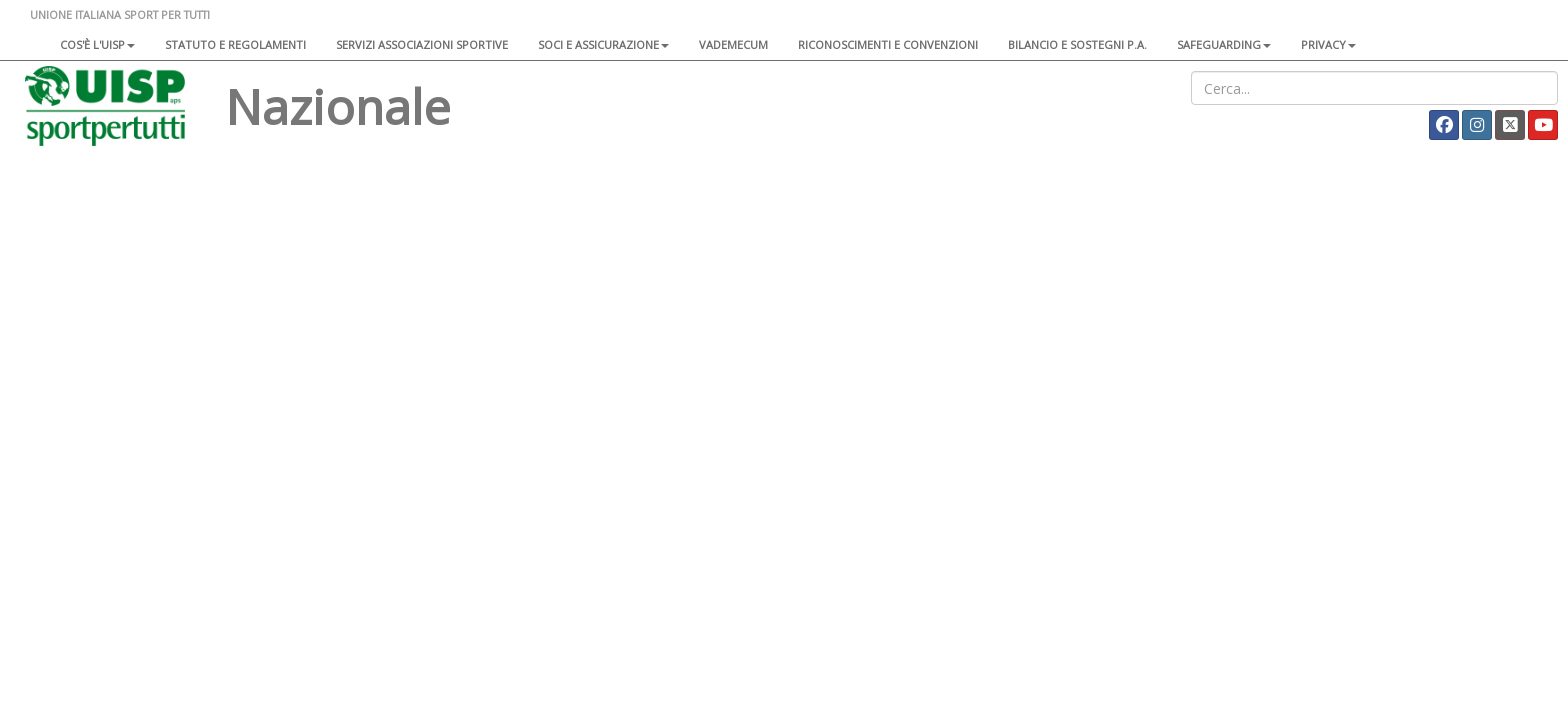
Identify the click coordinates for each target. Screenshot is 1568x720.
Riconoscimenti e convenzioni (888, 44)
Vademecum (733, 44)
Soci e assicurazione (603, 44)
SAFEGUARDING (1224, 44)
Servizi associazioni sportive (422, 44)
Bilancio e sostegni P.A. (1077, 44)
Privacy (1328, 44)
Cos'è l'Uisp (97, 44)
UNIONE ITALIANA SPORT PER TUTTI (120, 14)
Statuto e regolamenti (235, 44)
